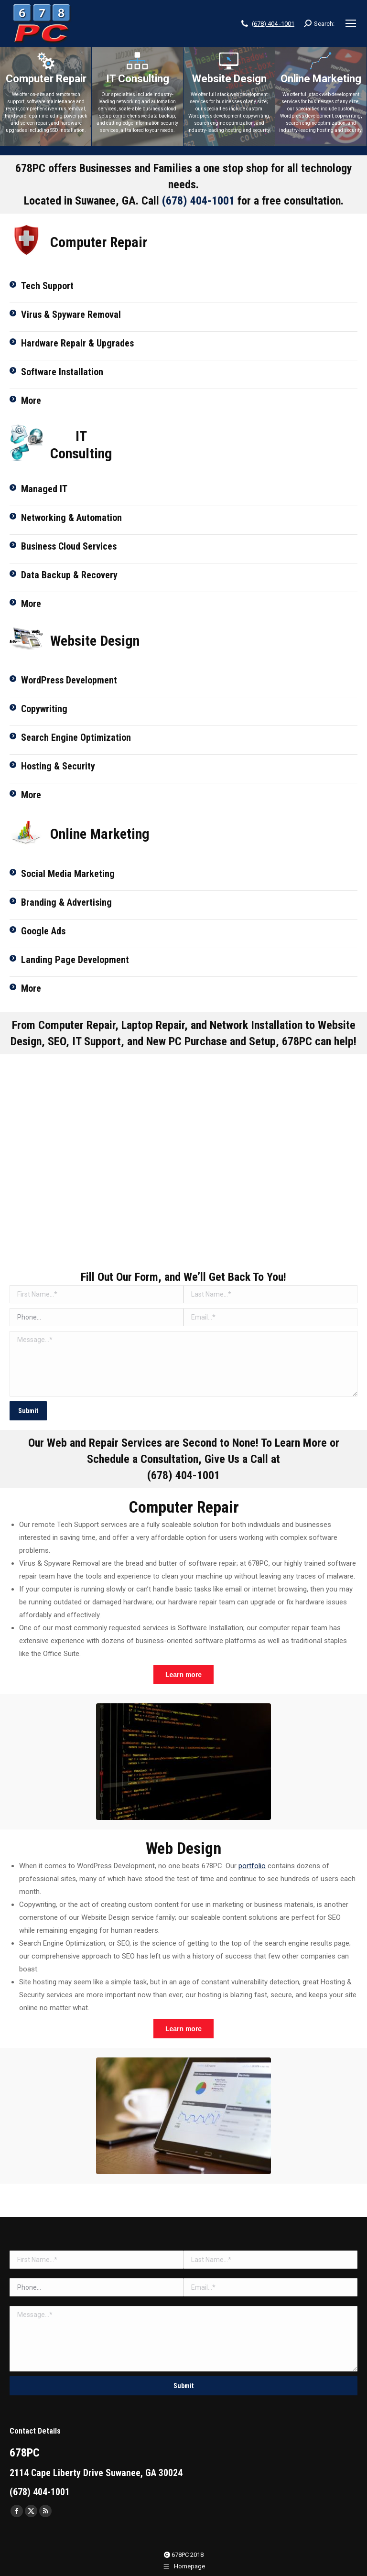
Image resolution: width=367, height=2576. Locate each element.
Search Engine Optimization (76, 737)
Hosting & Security (58, 766)
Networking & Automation (71, 517)
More (31, 400)
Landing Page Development (75, 959)
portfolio (252, 1866)
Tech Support (47, 286)
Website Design (229, 79)
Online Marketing (321, 79)
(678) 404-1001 (198, 200)
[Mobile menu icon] (350, 23)
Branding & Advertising (66, 902)
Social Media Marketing (68, 873)
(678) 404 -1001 (273, 23)
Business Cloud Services (69, 546)
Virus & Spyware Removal (71, 314)
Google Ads (43, 931)
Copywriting (44, 708)
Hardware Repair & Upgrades (77, 343)
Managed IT (44, 489)
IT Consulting (137, 79)
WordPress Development (69, 680)
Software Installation (62, 372)
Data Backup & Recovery (69, 575)
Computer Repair (46, 79)
